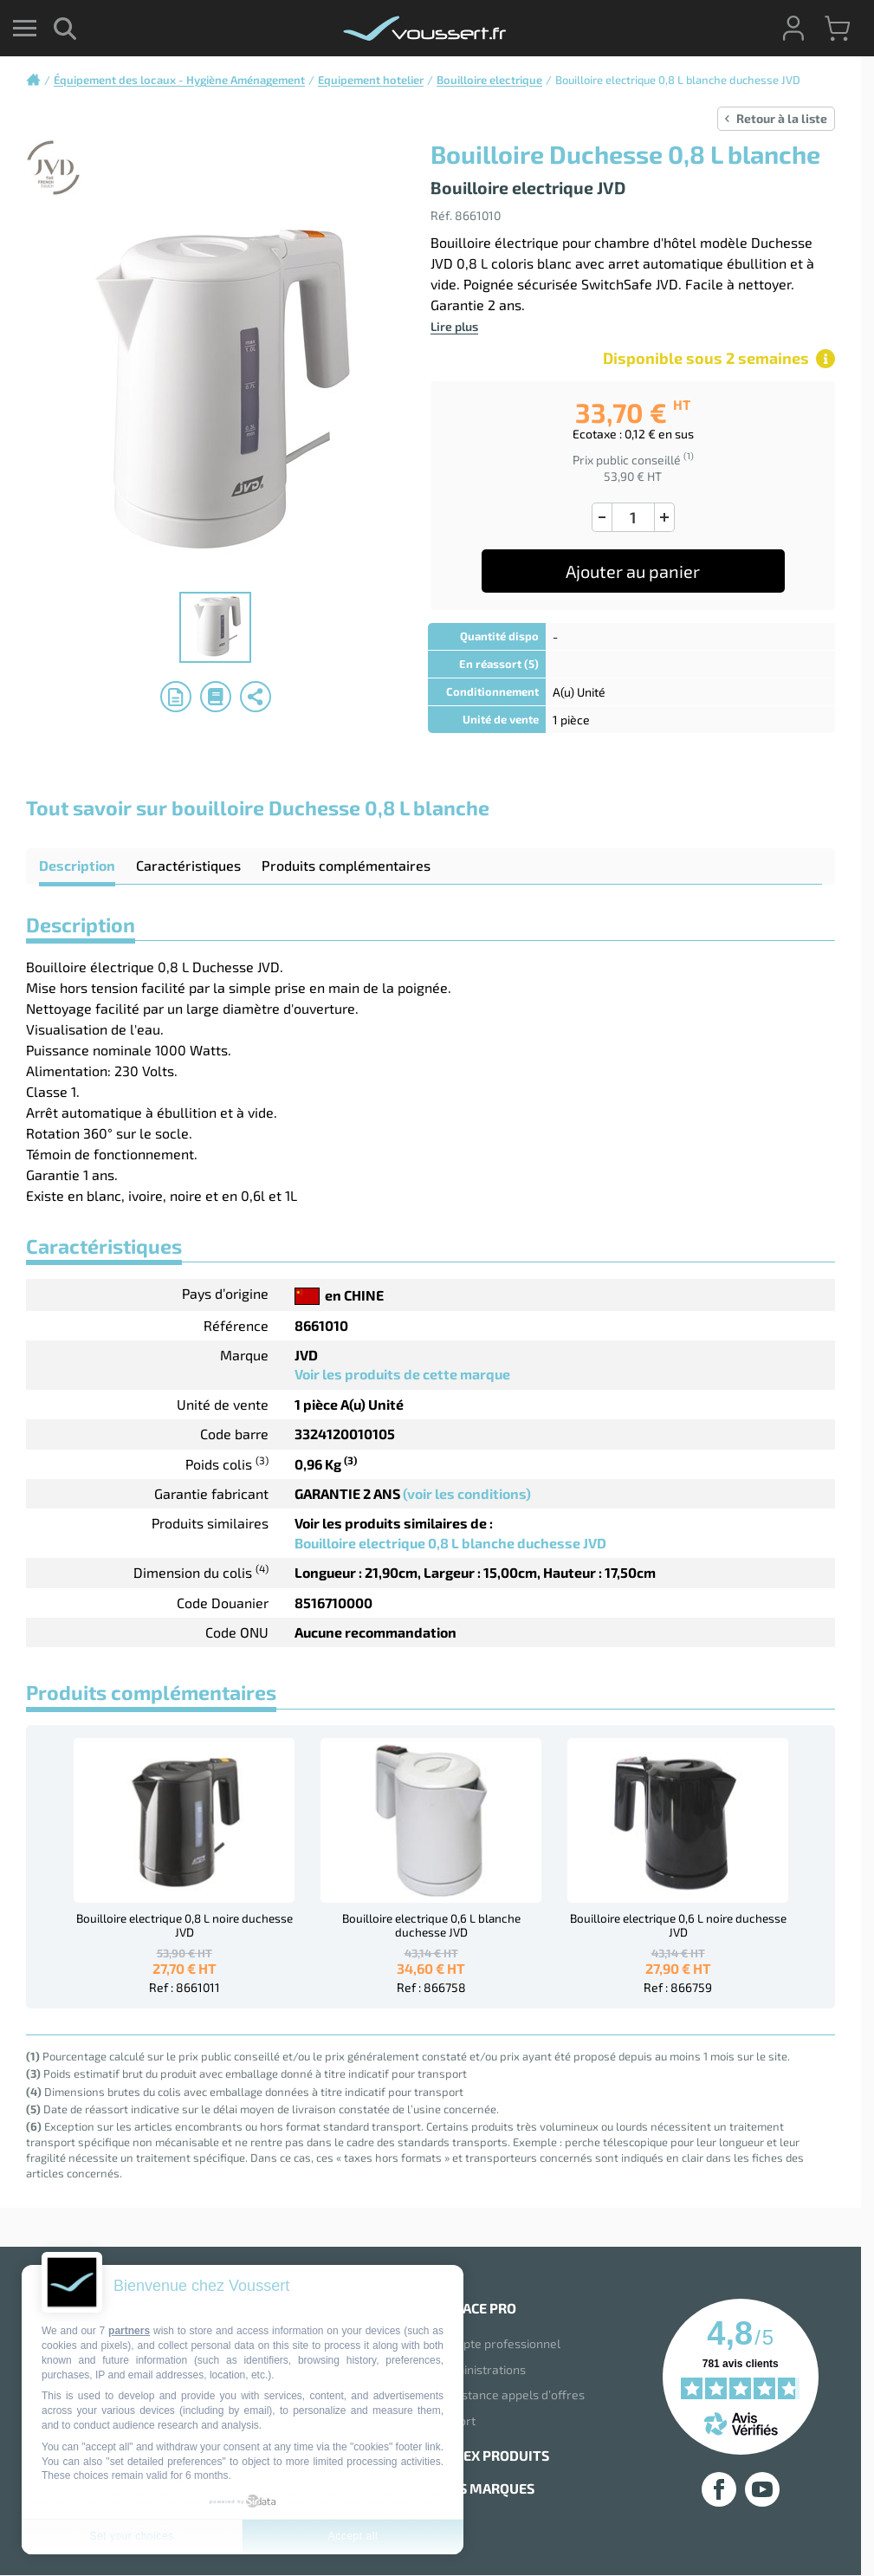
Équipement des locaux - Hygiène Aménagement (179, 80)
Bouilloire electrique (489, 80)
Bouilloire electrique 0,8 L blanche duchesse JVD (450, 1543)
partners (129, 2331)
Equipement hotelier (371, 80)
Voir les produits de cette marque (402, 1374)
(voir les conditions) (467, 1493)
